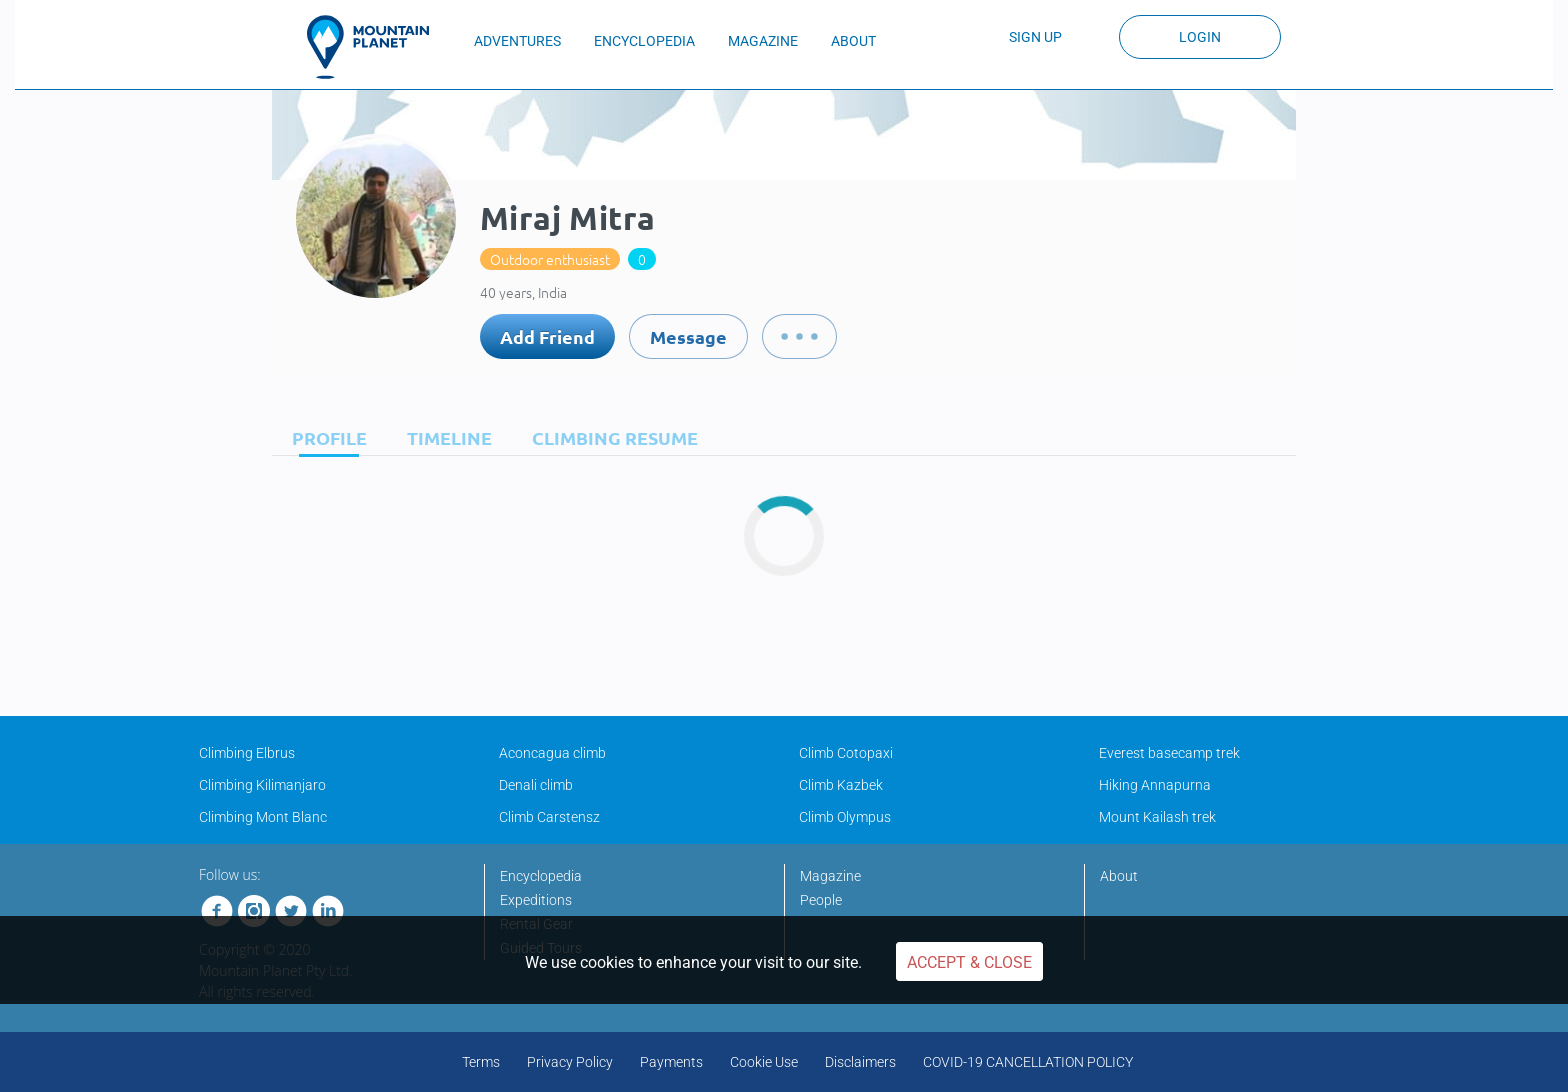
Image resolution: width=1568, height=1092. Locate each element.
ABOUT (853, 41)
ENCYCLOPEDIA (644, 41)
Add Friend (547, 336)
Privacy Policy (570, 1062)
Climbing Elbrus (247, 753)
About (1119, 876)
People (821, 900)
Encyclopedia (541, 876)
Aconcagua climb (552, 753)
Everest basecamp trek (1169, 753)
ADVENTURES (517, 41)
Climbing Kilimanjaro (262, 785)
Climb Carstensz (549, 817)
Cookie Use (764, 1062)
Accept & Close (969, 962)
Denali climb (536, 785)
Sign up (1035, 37)
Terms (481, 1062)
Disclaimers (860, 1062)
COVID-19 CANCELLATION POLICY (1028, 1062)
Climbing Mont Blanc (263, 817)
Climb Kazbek (841, 785)
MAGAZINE (763, 41)
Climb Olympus (845, 817)
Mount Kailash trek (1157, 817)
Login (1200, 37)
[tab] (324, 437)
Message (688, 336)
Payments (671, 1062)
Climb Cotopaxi (846, 753)
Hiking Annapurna (1155, 785)
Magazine (830, 876)
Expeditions (536, 900)
